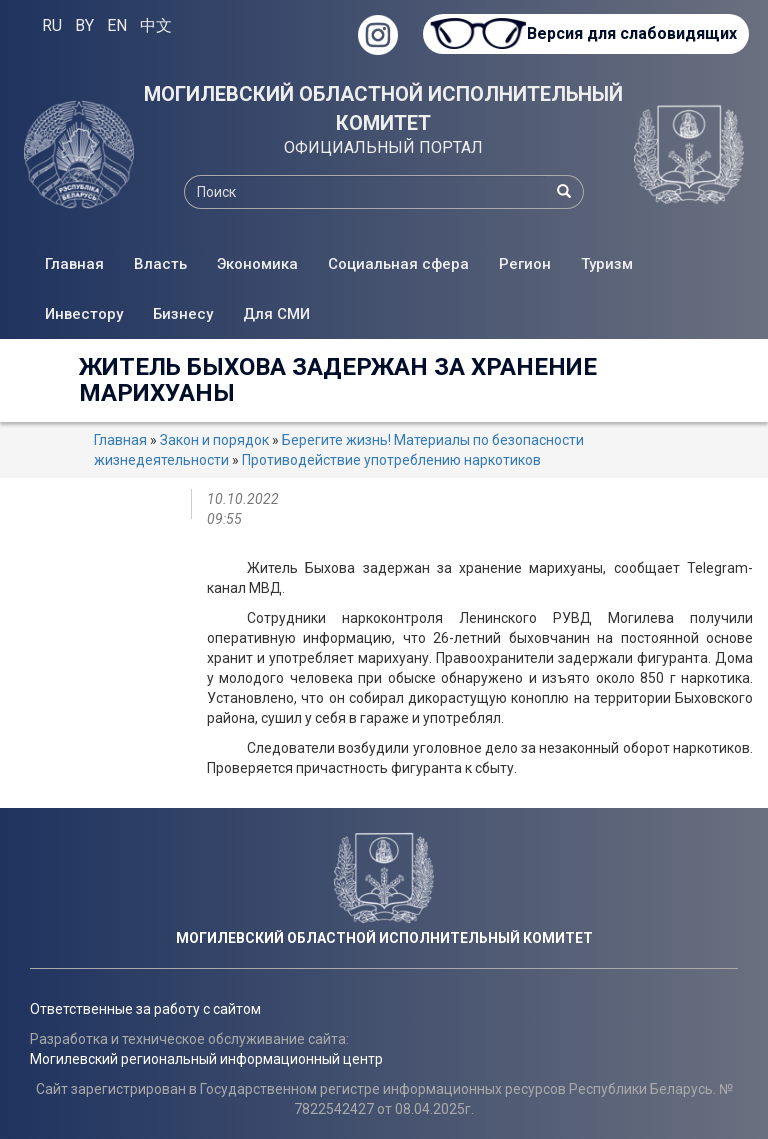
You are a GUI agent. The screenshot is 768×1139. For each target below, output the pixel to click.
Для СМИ (276, 314)
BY (84, 25)
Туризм (607, 264)
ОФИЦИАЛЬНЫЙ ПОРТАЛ (383, 147)
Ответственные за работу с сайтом (145, 1009)
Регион (525, 264)
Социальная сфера (398, 264)
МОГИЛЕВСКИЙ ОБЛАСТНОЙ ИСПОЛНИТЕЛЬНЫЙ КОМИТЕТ (383, 108)
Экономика (257, 264)
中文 (156, 25)
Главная (74, 264)
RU (52, 25)
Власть (160, 264)
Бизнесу (183, 314)
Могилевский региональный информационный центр (206, 1059)
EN (117, 25)
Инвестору (84, 314)
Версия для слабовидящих (628, 33)
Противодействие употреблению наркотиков (391, 460)
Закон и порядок (214, 440)
